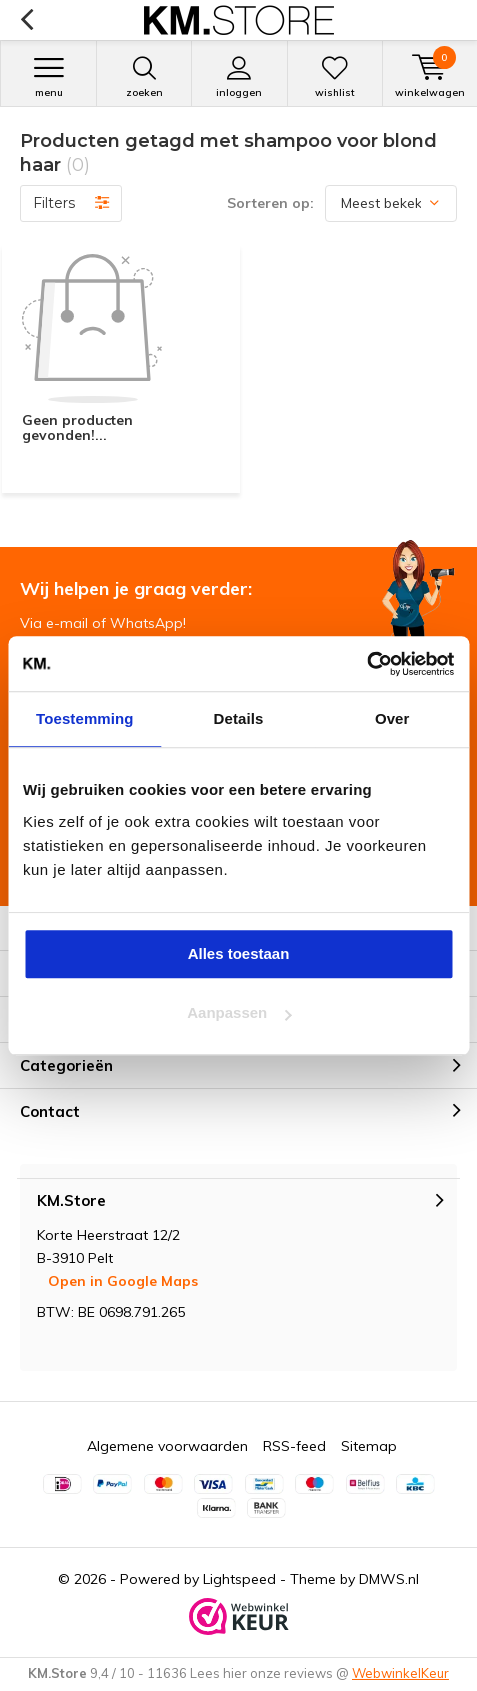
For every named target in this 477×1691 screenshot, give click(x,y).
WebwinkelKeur (400, 1673)
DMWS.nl (389, 1579)
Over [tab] (392, 718)
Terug (26, 20)
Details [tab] (239, 718)
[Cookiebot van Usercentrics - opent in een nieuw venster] (366, 664)
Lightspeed (239, 1579)
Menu (48, 77)
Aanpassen (239, 1012)
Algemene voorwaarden (167, 1446)
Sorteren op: (270, 203)
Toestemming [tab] (85, 718)
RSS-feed (294, 1446)
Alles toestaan (239, 953)
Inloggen (239, 77)
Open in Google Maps (123, 1281)
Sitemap (369, 1446)
